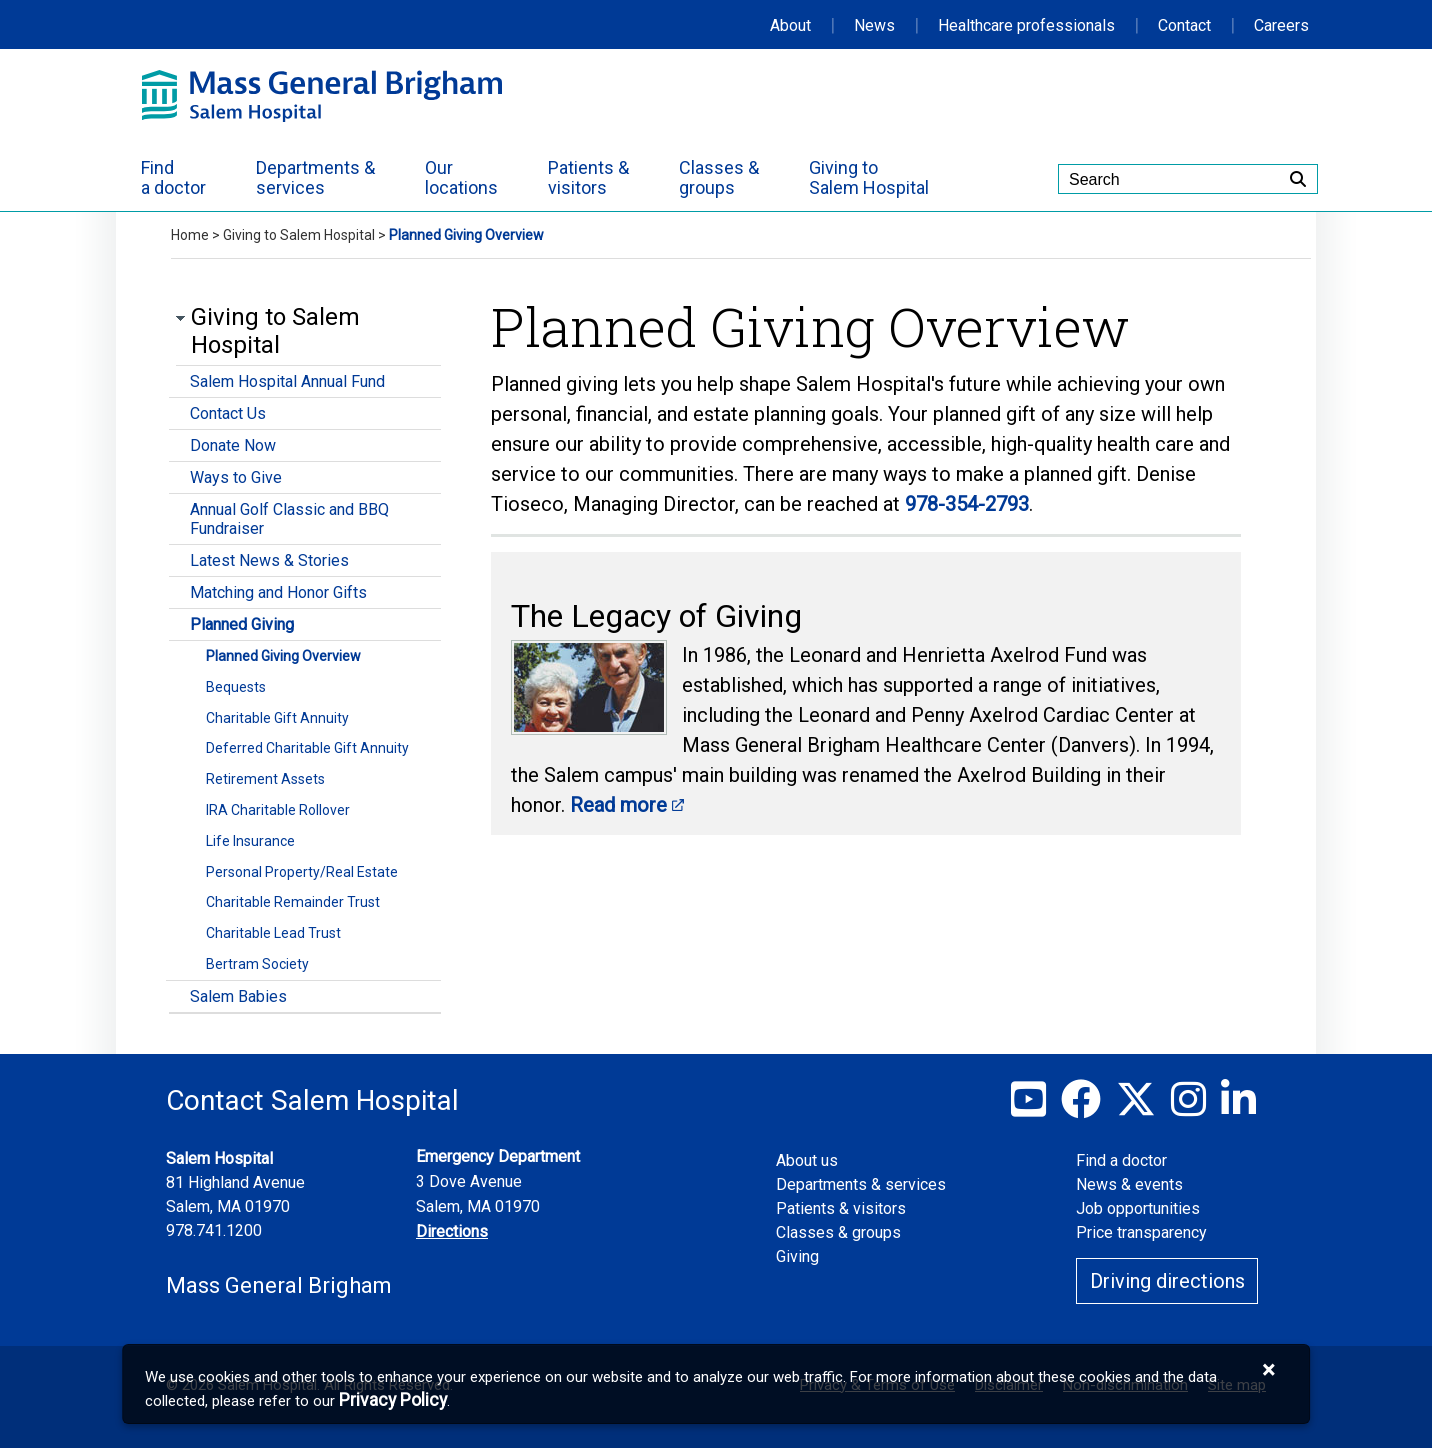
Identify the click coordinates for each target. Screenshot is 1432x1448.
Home (190, 235)
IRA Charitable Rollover (278, 810)
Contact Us (228, 413)
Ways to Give (236, 477)
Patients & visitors (841, 1208)
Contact (1184, 25)
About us (807, 1160)
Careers (1281, 25)
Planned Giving (242, 624)
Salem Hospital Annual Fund (287, 381)
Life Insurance (250, 841)
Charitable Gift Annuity (277, 718)
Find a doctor (1121, 1160)
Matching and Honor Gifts (278, 592)
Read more (618, 805)
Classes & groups (838, 1232)
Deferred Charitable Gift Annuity (307, 748)
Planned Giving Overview (283, 656)
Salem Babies (238, 996)
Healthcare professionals (1026, 25)
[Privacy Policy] (393, 1400)
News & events (1129, 1184)
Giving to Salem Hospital (299, 235)
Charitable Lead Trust (273, 933)
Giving (797, 1256)
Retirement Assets (265, 779)
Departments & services (861, 1184)
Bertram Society (257, 964)
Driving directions (1167, 1281)
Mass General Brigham (279, 1285)
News (874, 25)
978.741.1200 (214, 1230)
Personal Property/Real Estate (302, 872)
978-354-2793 (967, 504)
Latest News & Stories (269, 560)
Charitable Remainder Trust (293, 902)
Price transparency (1141, 1232)
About (790, 25)
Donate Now (233, 445)
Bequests (236, 687)
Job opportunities (1138, 1208)
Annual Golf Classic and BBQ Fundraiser (289, 519)
